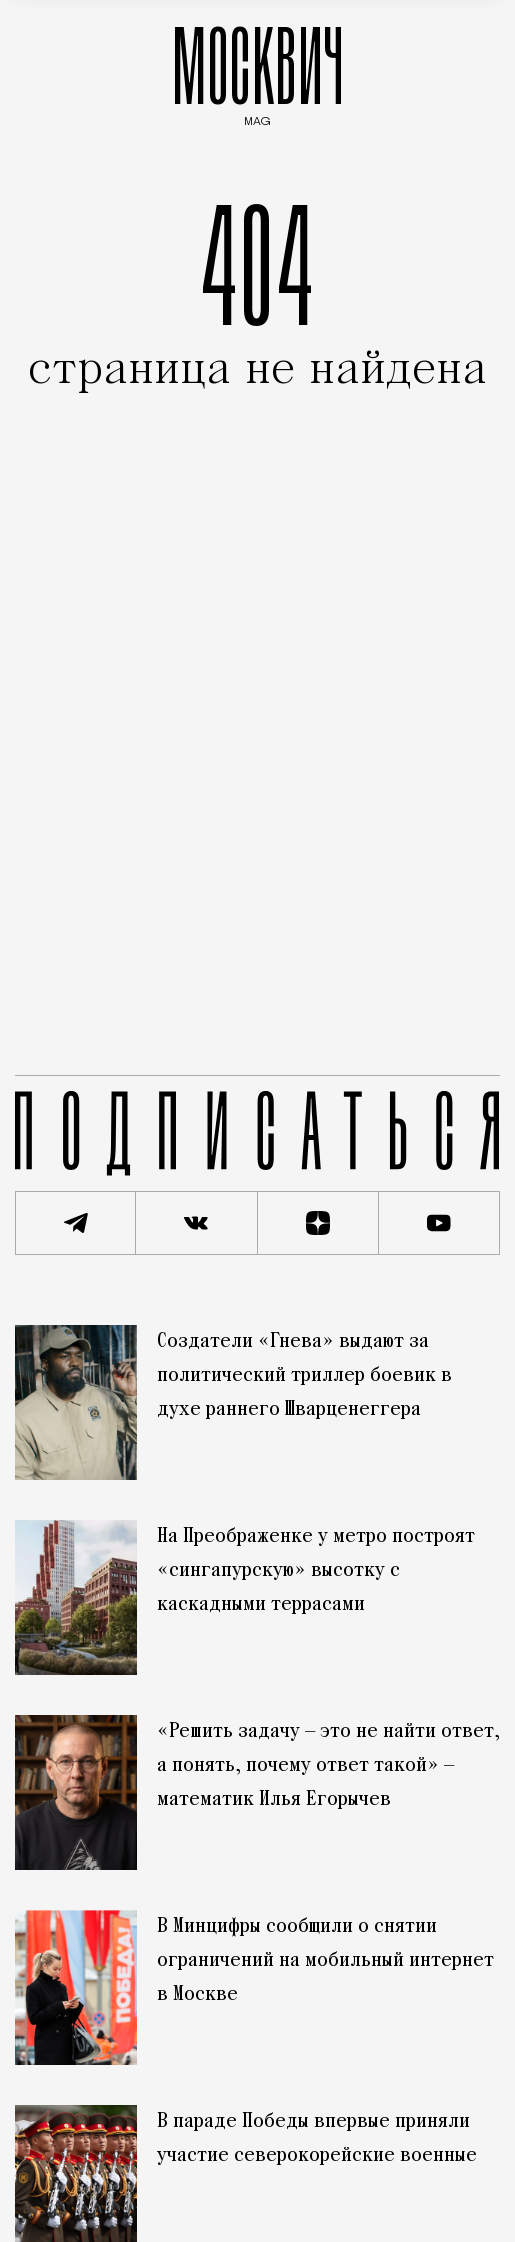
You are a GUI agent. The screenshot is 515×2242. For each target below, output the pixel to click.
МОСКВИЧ (258, 71)
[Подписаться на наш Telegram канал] (75, 1223)
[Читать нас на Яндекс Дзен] (318, 1223)
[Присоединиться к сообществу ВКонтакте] (196, 1223)
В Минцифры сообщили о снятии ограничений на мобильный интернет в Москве (325, 1961)
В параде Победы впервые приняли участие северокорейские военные (317, 2139)
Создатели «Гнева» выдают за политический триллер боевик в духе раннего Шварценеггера (304, 1376)
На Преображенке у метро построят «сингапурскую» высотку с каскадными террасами (316, 1571)
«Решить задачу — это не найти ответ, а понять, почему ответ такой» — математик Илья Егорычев (328, 1766)
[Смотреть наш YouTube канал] (439, 1223)
